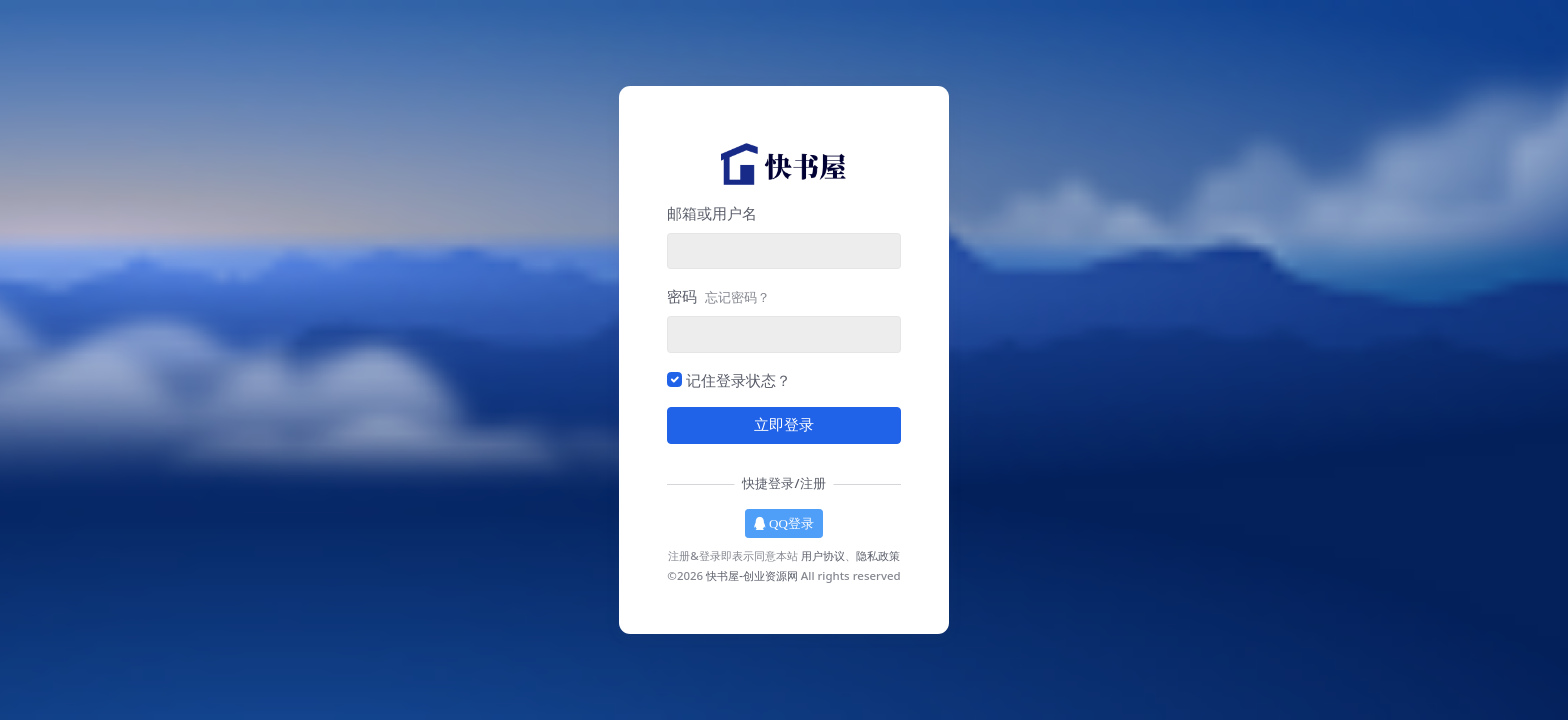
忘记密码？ (737, 297)
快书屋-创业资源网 (752, 575)
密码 (718, 296)
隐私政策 (878, 555)
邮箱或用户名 (712, 213)
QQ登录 (784, 523)
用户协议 (823, 555)
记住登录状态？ (738, 380)
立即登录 (784, 425)
